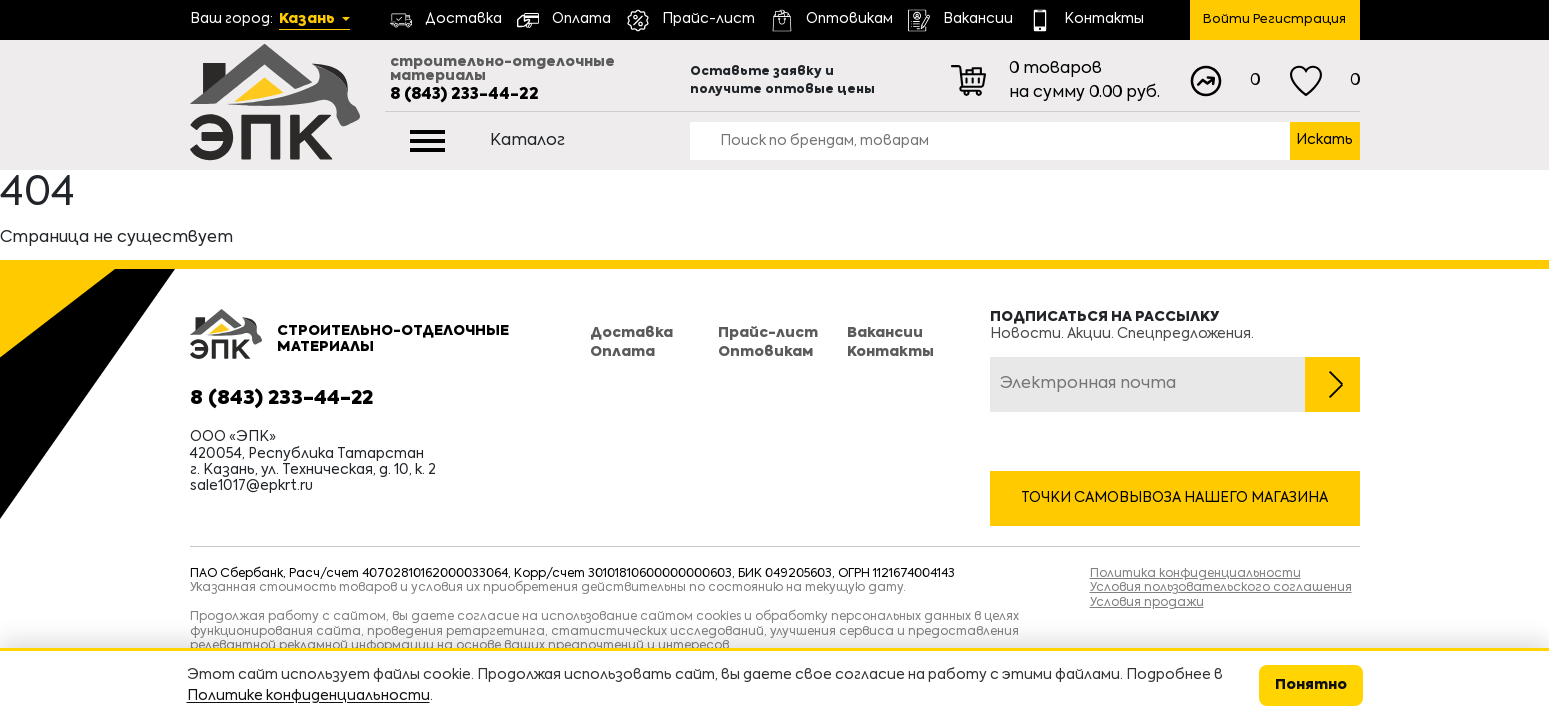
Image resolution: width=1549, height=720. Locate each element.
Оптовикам (765, 352)
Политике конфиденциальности (308, 696)
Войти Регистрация (1274, 19)
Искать (1324, 140)
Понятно (1311, 685)
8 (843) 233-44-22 (464, 95)
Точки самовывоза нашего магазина (1174, 498)
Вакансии (885, 333)
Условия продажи (1147, 603)
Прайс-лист (768, 333)
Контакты (890, 352)
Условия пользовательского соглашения (1221, 588)
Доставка (631, 333)
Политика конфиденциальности (1195, 574)
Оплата (622, 352)
